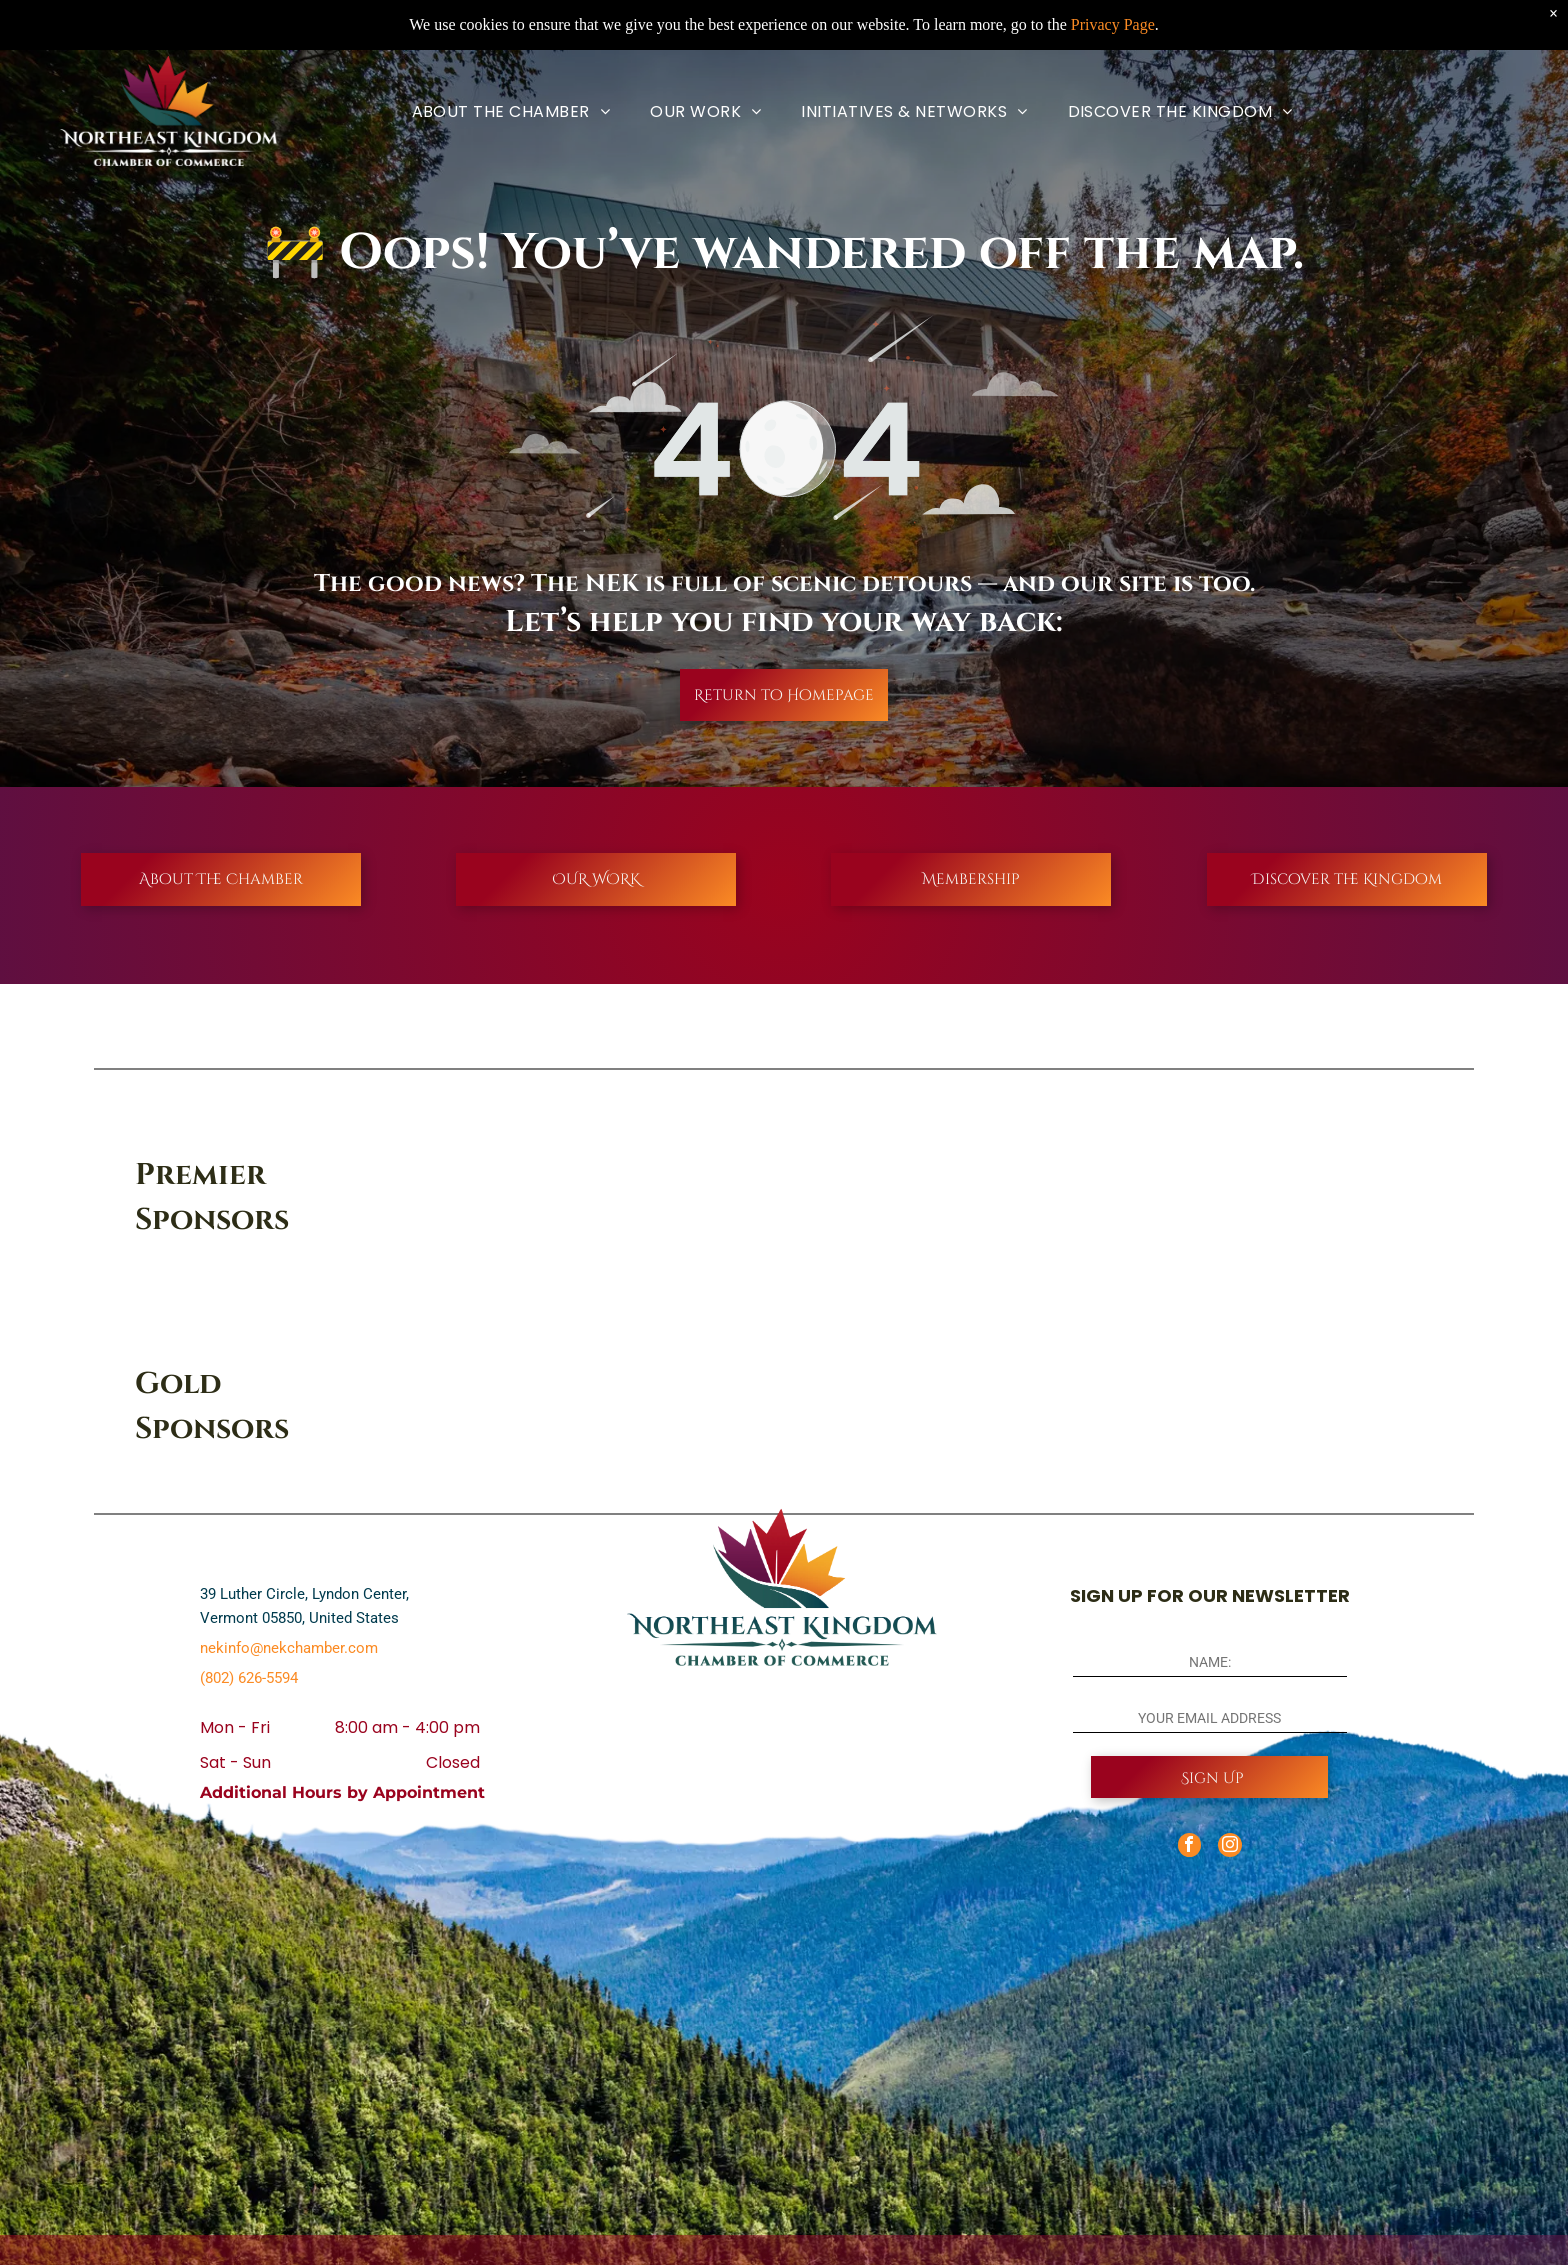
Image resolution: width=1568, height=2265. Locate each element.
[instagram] (1230, 1848)
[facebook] (1188, 1848)
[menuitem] (511, 111)
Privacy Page (1113, 24)
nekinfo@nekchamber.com (289, 1648)
